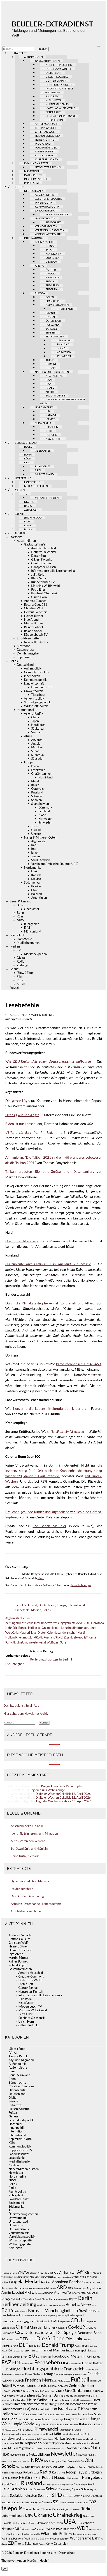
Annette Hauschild (59, 64)
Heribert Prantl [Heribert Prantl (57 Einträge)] (86, 2400)
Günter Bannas (56, 80)
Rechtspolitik (17, 2191)
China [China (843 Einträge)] (22, 2326)
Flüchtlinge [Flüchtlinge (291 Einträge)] (10, 2368)
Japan (50, 249)
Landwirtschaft (46, 210)
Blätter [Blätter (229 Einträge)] (85, 2304)
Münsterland (44, 474)
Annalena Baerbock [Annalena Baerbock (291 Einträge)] (68, 2281)
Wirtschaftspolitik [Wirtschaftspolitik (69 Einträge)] (32, 2534)
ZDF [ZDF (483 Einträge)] (12, 2543)
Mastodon (31, 171)
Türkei (50, 360)
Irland (50, 312)
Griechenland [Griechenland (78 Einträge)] (48, 2391)
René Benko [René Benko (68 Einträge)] (36, 2478)
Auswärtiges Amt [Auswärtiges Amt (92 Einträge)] (82, 2292)
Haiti (30, 1628)
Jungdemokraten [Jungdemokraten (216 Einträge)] (76, 2419)
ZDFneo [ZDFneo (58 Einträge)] (21, 2544)
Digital (29, 501)
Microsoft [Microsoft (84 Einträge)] (13, 2448)
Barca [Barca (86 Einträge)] (52, 2299)
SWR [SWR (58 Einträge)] (39, 2503)
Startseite (20, 53)
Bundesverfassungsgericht (56, 1623)
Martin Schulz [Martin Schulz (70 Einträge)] (82, 2439)
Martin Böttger (46, 147)
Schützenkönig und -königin (29, 1848)
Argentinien (54, 438)
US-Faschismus (19, 2229)
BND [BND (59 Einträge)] (94, 2305)
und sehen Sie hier (49, 1526)
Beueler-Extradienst (52, 24)
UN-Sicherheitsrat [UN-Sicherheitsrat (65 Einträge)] (19, 2523)
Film (27, 521)
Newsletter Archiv (48, 167)
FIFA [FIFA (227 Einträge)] (64, 2363)
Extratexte (15, 2105)
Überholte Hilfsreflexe (22, 1241)
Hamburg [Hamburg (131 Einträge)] (72, 2395)
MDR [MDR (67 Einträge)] (12, 2443)
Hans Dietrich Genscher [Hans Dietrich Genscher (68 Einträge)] (88, 2396)
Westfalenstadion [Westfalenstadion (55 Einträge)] (96, 2529)
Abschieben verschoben (27, 1911)
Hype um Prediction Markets (30, 1881)
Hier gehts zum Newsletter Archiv (26, 1713)
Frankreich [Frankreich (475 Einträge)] (74, 2368)
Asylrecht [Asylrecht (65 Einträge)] (39, 2293)
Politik (19, 186)
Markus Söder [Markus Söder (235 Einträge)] (65, 2438)
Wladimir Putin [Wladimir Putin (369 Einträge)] (55, 2533)
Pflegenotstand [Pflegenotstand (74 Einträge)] (8, 2472)
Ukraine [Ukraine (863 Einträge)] (43, 2514)
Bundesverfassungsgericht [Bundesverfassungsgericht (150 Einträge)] (18, 2321)
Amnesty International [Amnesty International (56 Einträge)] (63, 2277)
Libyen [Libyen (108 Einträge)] (38, 2438)
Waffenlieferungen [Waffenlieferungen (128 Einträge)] (57, 2528)
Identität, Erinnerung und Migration (34, 1833)
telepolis (80, 1637)
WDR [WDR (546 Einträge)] (82, 2528)
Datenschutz (33, 175)
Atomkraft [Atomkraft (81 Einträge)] (48, 2293)
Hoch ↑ (45, 2560)
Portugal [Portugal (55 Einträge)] (35, 2473)
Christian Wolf (45, 131)
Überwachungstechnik (23, 2214)
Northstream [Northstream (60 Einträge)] (25, 2461)
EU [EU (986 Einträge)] (32, 2355)
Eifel (38, 470)
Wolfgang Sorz (56, 1642)
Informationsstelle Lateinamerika (53, 571)
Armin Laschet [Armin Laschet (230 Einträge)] (12, 2292)
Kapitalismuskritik (20, 2139)
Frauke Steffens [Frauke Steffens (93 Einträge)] (33, 2374)
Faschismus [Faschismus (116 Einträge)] (93, 2356)
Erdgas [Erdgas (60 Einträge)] (93, 2351)
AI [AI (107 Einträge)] (91, 2272)
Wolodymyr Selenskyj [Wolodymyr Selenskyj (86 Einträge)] (58, 2538)
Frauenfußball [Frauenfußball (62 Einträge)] (18, 2374)
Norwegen (64, 352)
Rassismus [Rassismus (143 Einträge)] (58, 2472)
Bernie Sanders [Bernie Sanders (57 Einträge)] (59, 2305)
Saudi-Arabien (55, 395)
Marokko (52, 277)
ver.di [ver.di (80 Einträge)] (79, 2523)
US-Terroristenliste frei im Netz (29, 1132)
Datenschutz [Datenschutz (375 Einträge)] (36, 2332)
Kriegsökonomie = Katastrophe (61, 1786)
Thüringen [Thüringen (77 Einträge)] (63, 2509)
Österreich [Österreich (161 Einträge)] (61, 2543)
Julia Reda (53, 96)
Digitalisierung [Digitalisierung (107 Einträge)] (9, 2345)
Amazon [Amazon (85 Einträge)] (49, 2276)
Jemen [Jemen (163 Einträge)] (82, 2414)
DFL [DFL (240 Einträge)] (32, 2339)
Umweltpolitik (45, 218)
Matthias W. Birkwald (61, 108)
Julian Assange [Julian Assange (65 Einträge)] (56, 2419)
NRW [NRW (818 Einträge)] (37, 2460)
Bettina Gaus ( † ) (46, 127)
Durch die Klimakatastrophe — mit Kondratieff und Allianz (50, 1303)
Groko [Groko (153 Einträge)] (60, 2391)
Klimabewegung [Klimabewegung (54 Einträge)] (11, 2430)
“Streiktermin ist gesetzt (67, 1431)
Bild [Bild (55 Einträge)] (78, 2305)
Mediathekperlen (36, 486)
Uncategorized (18, 2221)
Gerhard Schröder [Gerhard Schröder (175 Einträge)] (81, 2386)
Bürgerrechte (17, 2082)
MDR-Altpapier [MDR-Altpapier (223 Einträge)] (27, 2443)
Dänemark (64, 340)
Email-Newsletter (36, 163)
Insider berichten (22, 1889)
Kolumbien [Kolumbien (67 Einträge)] (77, 2430)
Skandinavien (55, 336)
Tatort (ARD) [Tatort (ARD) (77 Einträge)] (83, 2502)
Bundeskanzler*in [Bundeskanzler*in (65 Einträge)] (32, 2315)
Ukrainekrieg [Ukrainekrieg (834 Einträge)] (67, 2515)
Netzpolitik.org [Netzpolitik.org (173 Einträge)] (39, 2454)
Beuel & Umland (26, 442)
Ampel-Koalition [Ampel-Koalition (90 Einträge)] (80, 2276)
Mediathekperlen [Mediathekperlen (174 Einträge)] (52, 2443)
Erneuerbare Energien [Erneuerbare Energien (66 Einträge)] (10, 2357)
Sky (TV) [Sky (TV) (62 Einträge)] (93, 2490)
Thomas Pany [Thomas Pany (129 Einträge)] (49, 2509)
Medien (20, 489)
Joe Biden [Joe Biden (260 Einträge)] (9, 2419)
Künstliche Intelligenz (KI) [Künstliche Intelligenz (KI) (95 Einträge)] (75, 2434)
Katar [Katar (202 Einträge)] (83, 2424)
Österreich (53, 320)
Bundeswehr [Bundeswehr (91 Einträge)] (43, 2321)
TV (25, 493)
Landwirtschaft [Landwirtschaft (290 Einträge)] (14, 2438)
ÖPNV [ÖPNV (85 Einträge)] (49, 2543)
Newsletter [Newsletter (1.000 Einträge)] (64, 2453)
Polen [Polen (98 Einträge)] (19, 2472)
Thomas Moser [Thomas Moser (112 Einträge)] (31, 2509)
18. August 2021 (16, 1015)
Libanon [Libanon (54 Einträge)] (31, 2439)
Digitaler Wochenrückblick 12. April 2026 (63, 1794)
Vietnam (51, 261)
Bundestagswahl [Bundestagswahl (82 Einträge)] (76, 2315)
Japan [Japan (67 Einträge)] (74, 2414)
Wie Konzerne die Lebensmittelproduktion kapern (43, 1408)
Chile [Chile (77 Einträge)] (12, 2327)
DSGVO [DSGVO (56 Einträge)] (4, 2351)
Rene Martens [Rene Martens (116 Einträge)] (9, 2477)
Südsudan (53, 289)
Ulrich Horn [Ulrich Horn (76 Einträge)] (88, 2516)
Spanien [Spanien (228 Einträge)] (44, 2495)
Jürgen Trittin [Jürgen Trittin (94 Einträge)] (42, 2424)
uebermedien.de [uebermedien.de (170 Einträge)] (12, 2515)
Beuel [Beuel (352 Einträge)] (71, 2304)
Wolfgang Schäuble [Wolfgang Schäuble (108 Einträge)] (35, 2538)
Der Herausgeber (36, 179)
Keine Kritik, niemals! (25, 1856)
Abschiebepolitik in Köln (27, 1826)
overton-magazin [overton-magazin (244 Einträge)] (64, 2466)
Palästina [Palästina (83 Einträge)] (91, 2467)
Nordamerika (44, 407)
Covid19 (80, 1623)
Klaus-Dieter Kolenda (43, 1632)
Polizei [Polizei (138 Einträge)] (27, 2472)
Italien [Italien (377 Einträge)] (7, 2413)
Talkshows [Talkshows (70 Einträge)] (71, 2502)
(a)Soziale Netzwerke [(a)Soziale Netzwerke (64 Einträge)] (38, 2273)
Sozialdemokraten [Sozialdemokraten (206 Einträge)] (23, 2495)
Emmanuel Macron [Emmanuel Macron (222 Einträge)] (50, 2350)
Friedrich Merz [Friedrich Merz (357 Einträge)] (38, 2379)
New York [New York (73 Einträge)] (82, 2454)
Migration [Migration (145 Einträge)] (25, 2448)
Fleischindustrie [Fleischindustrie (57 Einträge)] (75, 2364)
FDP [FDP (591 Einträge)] (17, 2362)
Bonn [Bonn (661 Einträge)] (7, 2310)
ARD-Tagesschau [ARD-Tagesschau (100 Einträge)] (77, 2288)
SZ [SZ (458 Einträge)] (55, 2501)
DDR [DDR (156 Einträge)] (52, 2333)
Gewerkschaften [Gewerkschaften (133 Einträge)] (11, 2390)
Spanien (51, 332)
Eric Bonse (20, 1628)
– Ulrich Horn (25, 2021)
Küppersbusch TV (57, 104)
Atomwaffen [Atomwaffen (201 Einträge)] (63, 2292)
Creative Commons (21, 2086)
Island (61, 348)
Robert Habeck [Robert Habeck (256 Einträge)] (54, 2477)
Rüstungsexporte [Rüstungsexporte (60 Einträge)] (50, 2484)
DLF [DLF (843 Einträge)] (23, 2345)
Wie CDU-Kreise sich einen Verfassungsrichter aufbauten (48, 1061)
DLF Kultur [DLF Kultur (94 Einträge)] (35, 2345)
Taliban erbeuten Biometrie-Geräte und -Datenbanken (49, 1171)
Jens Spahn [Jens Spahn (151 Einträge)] (94, 2414)
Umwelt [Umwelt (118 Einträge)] (6, 2522)
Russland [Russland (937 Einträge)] (31, 2483)
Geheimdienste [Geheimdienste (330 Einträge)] (33, 2385)
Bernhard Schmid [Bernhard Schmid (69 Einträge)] (44, 2305)
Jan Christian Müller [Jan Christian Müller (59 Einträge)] (63, 2415)
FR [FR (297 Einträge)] (60, 2368)
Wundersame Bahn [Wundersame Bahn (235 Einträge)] (85, 2538)
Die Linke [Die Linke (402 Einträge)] (74, 2338)
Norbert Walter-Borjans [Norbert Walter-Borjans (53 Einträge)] (10, 2461)
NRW (27, 462)
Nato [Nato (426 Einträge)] (95, 2447)
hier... (41, 1578)
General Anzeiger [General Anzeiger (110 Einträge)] (58, 2385)
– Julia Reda (24, 1999)
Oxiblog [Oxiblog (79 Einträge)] (82, 2467)
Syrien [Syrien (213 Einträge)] (47, 2502)
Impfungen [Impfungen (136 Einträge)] (52, 2404)
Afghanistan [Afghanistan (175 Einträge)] (67, 2272)
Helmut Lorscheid (47, 135)
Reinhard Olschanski (60, 116)
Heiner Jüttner (45, 139)
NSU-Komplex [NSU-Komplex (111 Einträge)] (52, 2461)
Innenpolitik (43, 202)
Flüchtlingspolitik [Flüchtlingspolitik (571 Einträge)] (39, 2369)
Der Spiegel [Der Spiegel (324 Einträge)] (66, 2332)
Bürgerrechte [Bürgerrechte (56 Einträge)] (65, 2322)
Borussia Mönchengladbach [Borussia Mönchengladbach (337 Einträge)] (53, 2310)
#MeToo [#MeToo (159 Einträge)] (23, 2272)
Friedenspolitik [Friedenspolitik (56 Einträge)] (81, 2374)
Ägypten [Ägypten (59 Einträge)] (42, 2544)
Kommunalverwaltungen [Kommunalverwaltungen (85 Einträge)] (13, 2434)
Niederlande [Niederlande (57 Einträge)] (92, 2455)
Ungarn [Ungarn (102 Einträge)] (32, 2522)
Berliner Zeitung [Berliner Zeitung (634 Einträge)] (18, 2304)
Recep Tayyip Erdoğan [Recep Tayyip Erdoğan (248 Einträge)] (84, 2472)
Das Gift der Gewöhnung (27, 1896)
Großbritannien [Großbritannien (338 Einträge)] (79, 2390)
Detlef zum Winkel (58, 68)
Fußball (21, 533)
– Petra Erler (24, 2014)
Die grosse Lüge (17, 1101)
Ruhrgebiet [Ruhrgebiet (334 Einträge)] (92, 2477)
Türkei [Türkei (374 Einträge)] (86, 2508)
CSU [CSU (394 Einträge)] (19, 2332)
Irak (48, 383)
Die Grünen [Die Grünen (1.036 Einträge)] (50, 2338)
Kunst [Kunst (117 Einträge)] (49, 2434)
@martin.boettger (81, 1585)
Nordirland (65, 308)
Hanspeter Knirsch (59, 84)
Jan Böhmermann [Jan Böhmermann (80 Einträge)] (45, 2414)
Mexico (51, 419)
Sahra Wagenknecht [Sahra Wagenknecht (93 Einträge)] (84, 2484)
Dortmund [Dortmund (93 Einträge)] (87, 2345)
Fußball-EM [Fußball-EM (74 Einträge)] (95, 2380)
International (34, 238)
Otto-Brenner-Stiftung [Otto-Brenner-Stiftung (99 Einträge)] (37, 2466)
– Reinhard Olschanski (30, 2018)
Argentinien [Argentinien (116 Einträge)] (94, 2288)
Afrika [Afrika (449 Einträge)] (83, 2272)
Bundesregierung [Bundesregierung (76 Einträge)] (49, 2315)
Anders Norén (26, 2560)
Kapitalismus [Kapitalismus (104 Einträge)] (57, 2424)
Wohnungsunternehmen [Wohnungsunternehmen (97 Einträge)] (82, 2534)
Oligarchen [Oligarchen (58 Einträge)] (20, 2467)
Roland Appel (44, 155)
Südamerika (43, 423)
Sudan (50, 281)
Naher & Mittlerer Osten (52, 371)
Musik (28, 529)
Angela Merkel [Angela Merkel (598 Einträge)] (24, 2281)
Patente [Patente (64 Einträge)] (99, 2467)
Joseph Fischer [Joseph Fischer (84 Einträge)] (25, 2419)
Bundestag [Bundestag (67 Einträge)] (62, 2315)
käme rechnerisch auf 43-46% (78, 1364)
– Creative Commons (30, 1976)
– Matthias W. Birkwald (31, 2010)
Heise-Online (42, 1628)
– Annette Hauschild (29, 1972)
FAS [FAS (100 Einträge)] (83, 2356)
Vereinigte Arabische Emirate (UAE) (54, 864)
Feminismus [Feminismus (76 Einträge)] (27, 2363)
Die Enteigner (17, 1660)
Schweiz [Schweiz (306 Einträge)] (53, 2488)
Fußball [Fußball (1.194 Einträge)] (80, 2379)
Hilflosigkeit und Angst (22, 1115)
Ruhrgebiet (42, 466)
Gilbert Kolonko (57, 76)
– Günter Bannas (27, 1988)
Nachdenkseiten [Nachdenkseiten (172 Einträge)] (78, 2448)
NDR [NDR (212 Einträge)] (5, 2454)
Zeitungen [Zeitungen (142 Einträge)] (31, 2543)
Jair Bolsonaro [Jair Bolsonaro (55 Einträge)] (31, 2415)
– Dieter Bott (24, 1984)
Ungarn (51, 367)
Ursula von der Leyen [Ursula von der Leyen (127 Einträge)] (50, 2522)
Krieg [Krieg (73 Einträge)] (42, 2434)
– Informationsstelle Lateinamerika (39, 1995)
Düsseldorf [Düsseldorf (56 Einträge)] (20, 2351)
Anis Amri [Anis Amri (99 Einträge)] (46, 2282)
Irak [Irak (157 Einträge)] (46, 2409)
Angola (51, 273)
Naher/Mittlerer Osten (24, 2169)
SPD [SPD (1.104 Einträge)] (56, 2494)
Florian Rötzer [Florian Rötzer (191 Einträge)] (92, 2363)
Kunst (28, 525)
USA (48, 411)
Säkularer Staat (19, 2199)
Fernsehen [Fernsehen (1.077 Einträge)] (47, 2362)
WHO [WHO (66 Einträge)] (4, 2534)
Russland (52, 324)
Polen (50, 297)
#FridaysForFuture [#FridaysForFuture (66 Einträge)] (9, 2273)
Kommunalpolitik (47, 206)
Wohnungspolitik (20, 2244)
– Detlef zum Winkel (29, 1980)
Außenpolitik (44, 194)
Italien (50, 316)
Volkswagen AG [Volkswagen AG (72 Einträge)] (29, 2529)
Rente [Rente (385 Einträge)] (24, 2477)
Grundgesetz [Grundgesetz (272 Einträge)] (30, 2395)
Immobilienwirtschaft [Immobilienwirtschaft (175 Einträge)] (29, 2404)
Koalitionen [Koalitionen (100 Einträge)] (65, 2429)
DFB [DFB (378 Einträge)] (23, 2338)
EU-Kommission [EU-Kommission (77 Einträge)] (43, 2356)
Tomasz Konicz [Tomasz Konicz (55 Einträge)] (74, 2509)
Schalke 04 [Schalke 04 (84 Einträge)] (31, 2489)
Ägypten (51, 269)
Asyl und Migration (21, 2060)
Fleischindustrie (57, 214)
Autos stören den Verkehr (28, 1841)
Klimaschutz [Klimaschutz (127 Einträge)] (25, 2429)
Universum (16, 2225)
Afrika (39, 265)
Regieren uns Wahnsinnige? (48, 1790)
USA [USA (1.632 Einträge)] (70, 2521)
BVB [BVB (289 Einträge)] (55, 2320)
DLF (88, 1623)
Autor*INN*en (33, 57)
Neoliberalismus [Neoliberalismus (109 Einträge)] (19, 2454)
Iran (49, 379)
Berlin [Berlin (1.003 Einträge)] (85, 2297)
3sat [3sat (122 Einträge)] (50, 2272)
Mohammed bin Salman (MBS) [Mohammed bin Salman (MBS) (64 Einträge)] (44, 2448)
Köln (27, 458)
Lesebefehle (23, 478)
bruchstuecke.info (27, 1623)
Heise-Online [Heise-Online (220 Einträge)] (37, 2399)
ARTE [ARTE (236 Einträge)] (29, 2292)
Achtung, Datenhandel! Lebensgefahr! (36, 1904)
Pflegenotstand (26, 1637)
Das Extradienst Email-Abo (21, 1705)
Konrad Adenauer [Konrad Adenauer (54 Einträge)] (33, 2434)
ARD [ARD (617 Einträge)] (62, 2287)
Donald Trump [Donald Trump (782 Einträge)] (58, 2345)
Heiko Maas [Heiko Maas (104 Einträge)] (20, 2400)
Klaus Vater (54, 100)
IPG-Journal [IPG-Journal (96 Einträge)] (37, 2409)
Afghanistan (54, 375)
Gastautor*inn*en (47, 60)
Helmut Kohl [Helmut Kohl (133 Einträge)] (56, 2400)
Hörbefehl (15, 2124)
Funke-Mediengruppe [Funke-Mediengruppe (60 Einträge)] (61, 2381)
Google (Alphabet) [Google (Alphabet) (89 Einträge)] (32, 2391)
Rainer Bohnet (45, 151)
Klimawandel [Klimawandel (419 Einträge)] (45, 2428)
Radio (28, 505)
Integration (16, 2131)
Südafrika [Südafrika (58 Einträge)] (62, 2503)
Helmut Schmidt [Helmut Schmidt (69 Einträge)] (72, 2400)
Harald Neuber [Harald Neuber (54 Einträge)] (6, 2400)
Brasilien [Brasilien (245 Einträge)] (85, 2311)
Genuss (20, 513)
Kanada (51, 415)
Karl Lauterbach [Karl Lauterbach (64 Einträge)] (71, 2424)
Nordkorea (54, 253)
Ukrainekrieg (30, 1642)
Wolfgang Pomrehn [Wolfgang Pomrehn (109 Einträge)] (12, 2538)
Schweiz (51, 328)
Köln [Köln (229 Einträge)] (57, 2433)
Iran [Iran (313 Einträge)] (53, 2408)
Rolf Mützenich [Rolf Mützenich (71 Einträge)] (74, 2478)
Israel (50, 387)
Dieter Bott (54, 72)
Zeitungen (31, 509)
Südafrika (53, 285)
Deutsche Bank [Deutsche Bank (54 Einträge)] (12, 2340)
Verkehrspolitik (46, 226)
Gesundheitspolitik (48, 198)
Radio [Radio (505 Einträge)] (45, 2472)
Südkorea (52, 257)
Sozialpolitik (17, 2203)
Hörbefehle (32, 482)
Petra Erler (53, 112)
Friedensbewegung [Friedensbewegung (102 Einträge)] (64, 2374)
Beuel (28, 446)
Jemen (50, 391)
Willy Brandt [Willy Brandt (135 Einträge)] (15, 2534)
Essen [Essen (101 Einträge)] (24, 2356)
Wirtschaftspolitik (48, 234)
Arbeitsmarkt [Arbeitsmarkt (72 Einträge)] (50, 2288)
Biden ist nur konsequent (23, 1124)
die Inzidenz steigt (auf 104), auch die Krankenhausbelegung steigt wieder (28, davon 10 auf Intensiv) (53, 1470)
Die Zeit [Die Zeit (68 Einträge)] (87, 2339)
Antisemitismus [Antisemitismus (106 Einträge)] (23, 2288)
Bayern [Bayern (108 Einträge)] (73, 2298)
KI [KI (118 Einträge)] (2, 2429)
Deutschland (33, 190)
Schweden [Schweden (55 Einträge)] (41, 2490)
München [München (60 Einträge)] (62, 2448)
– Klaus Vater (24, 2003)
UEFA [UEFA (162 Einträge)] (29, 2515)
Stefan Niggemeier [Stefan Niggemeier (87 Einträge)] (83, 2495)
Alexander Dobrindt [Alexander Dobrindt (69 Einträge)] (20, 2277)
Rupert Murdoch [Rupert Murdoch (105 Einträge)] (10, 2484)
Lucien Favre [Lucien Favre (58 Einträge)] (48, 2439)
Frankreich (53, 301)
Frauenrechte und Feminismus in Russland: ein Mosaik (48, 1264)
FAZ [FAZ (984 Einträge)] (6, 2362)
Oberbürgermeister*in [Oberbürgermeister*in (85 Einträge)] (73, 2461)
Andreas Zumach (46, 123)
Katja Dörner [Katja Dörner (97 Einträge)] (95, 2424)
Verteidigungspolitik (49, 230)
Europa (40, 293)
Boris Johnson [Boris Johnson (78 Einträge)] (20, 2311)
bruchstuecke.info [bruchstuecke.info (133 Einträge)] (12, 2315)
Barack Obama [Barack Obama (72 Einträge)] (41, 2299)
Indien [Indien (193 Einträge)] (64, 2404)
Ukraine (51, 364)
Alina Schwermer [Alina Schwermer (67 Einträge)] (37, 2277)
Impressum (31, 182)
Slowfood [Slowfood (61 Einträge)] (5, 2496)
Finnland (63, 344)
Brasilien (52, 426)
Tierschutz (53, 222)
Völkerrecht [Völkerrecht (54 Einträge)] (41, 2529)
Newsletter (16, 2173)
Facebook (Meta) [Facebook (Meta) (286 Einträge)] (66, 2356)
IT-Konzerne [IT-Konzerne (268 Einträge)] (86, 2408)
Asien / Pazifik (44, 242)
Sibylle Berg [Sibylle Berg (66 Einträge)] (66, 2489)
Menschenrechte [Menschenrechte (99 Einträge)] (74, 2443)
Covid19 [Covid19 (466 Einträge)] (76, 2326)
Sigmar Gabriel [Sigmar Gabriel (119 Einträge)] (81, 2489)
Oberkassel (42, 450)
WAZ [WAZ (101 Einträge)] (73, 2528)
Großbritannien (57, 304)
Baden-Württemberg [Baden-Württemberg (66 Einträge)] (25, 2299)
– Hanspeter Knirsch (29, 1991)
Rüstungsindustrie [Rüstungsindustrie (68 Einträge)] (65, 2484)
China (50, 245)
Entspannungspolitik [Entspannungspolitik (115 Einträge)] (78, 2350)
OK (4, 2568)
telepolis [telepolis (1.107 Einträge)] (11, 2508)
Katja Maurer (20, 1632)
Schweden (64, 356)
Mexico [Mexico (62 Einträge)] (87, 2443)
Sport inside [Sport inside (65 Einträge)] (68, 2496)
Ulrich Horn (54, 119)
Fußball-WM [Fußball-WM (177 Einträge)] (10, 2386)
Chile (49, 430)
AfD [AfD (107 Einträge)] (56, 2272)
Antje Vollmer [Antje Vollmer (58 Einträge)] (38, 2288)
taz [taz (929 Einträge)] (92, 2501)
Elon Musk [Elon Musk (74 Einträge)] (30, 2350)
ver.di (42, 1642)
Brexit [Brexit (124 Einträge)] (97, 2311)
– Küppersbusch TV (29, 2006)
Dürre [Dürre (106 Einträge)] (11, 2350)
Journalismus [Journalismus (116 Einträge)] (42, 2419)
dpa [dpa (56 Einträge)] (95, 2346)
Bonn (28, 454)
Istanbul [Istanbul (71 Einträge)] (72, 2409)
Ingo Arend (43, 143)
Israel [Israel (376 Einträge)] (63, 2408)
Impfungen (81, 1628)
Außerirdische (18, 2067)
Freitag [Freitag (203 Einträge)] (47, 2374)
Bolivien (51, 434)
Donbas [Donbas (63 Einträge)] (78, 2346)
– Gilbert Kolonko (27, 2025)
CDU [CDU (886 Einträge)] (76, 2320)
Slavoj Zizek (63, 1637)
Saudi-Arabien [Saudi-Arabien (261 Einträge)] (13, 2489)
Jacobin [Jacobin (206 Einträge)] (19, 2414)
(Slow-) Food (33, 517)
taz (73, 1637)
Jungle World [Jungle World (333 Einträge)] (22, 2423)
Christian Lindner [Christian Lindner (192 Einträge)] (42, 2327)
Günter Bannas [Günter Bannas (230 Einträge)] (53, 2395)
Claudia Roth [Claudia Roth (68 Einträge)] (62, 2328)
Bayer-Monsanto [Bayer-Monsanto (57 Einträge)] (61, 2299)
